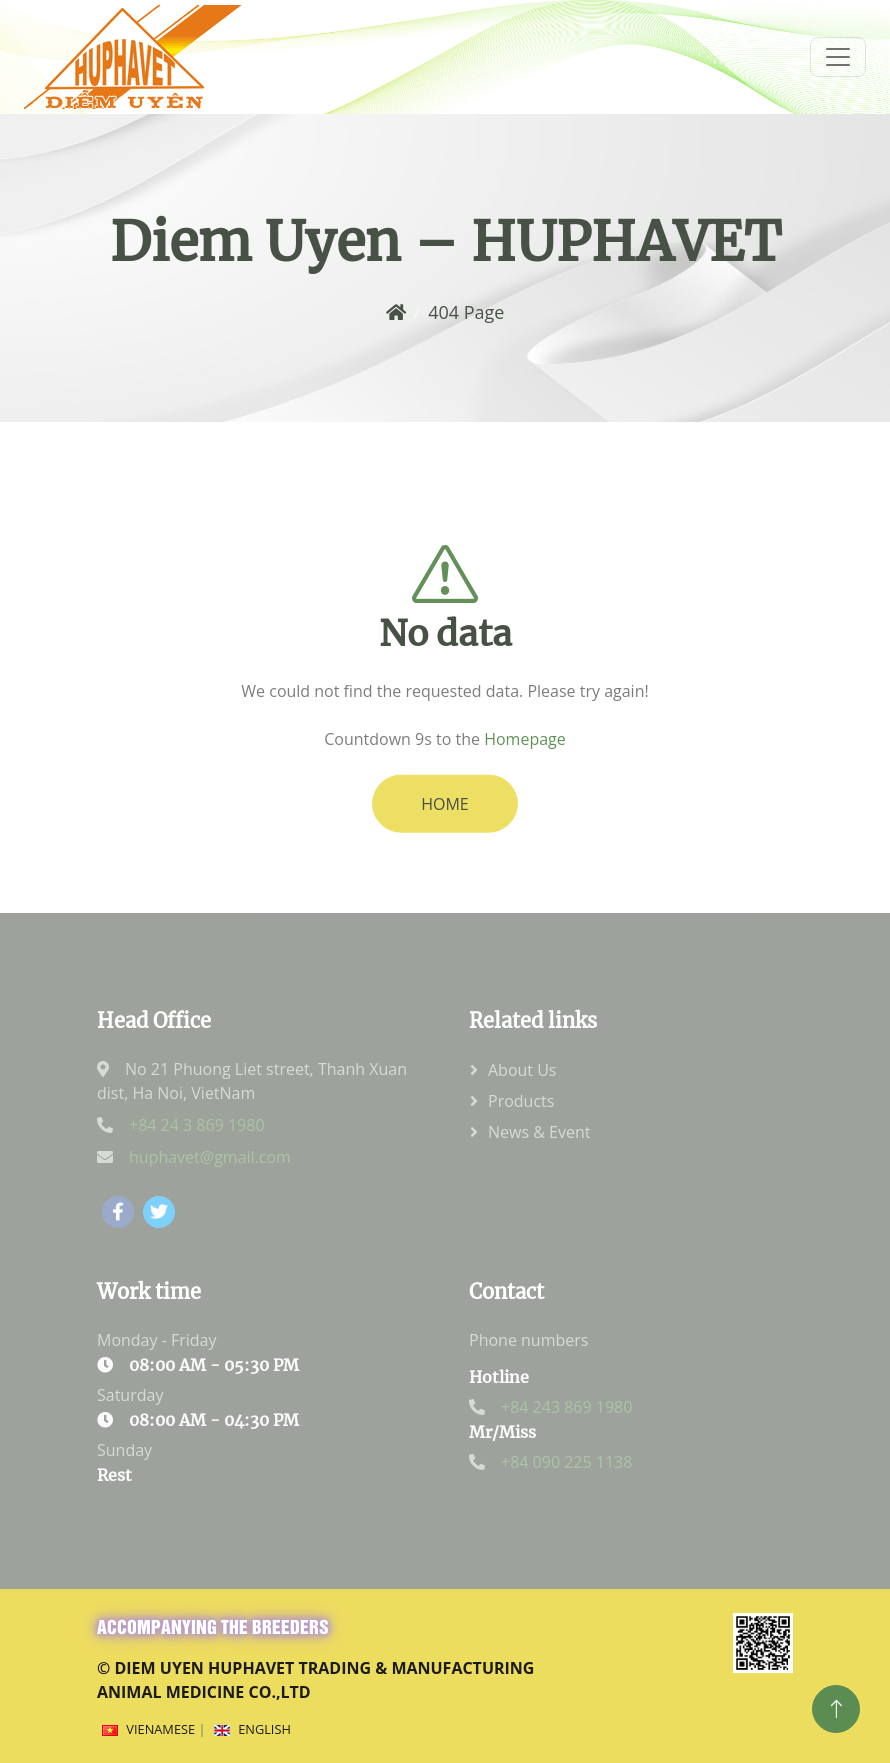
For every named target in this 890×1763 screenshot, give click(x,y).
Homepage (525, 756)
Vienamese (160, 1729)
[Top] (836, 1709)
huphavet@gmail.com (210, 1157)
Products (521, 1101)
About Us (522, 1070)
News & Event (539, 1132)
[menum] (838, 57)
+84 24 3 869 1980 (197, 1125)
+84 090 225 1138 (566, 1462)
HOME (445, 821)
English (264, 1729)
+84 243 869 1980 (566, 1407)
